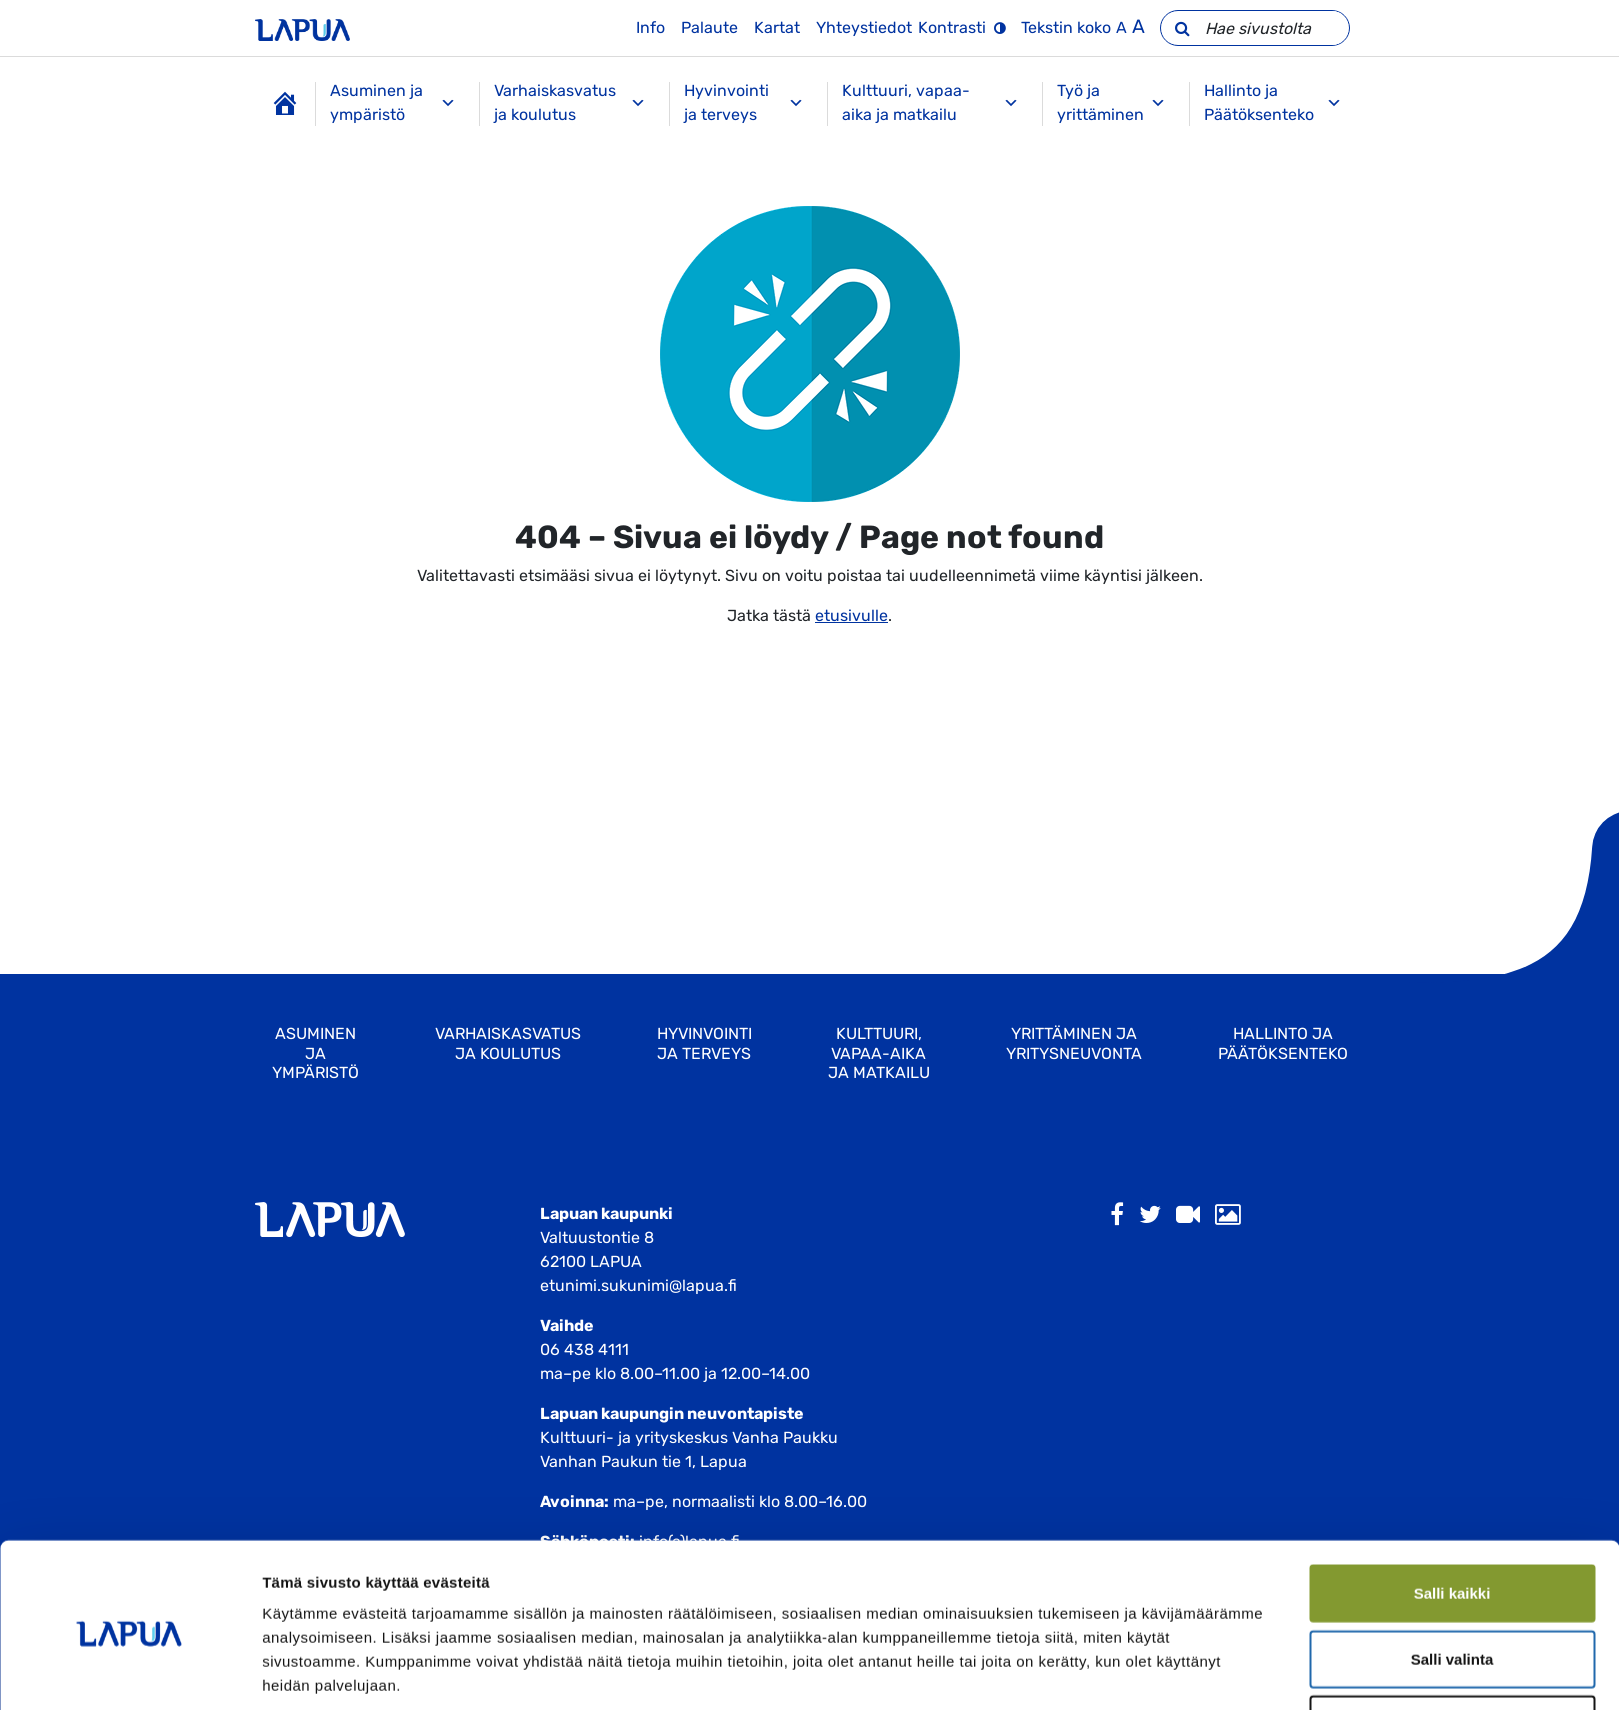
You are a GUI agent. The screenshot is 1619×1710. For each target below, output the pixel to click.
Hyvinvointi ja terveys (743, 102)
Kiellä (1452, 1644)
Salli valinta (1452, 1579)
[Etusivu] (285, 104)
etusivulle (851, 615)
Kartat (777, 27)
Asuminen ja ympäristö (393, 102)
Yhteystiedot (864, 27)
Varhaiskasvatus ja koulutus (570, 102)
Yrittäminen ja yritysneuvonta (1074, 1043)
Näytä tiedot (1069, 1670)
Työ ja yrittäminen (1111, 102)
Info (650, 27)
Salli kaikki (1452, 1513)
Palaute (709, 27)
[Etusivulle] (302, 28)
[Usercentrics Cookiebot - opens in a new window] (129, 1671)
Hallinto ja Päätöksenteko (1273, 102)
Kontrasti (952, 27)
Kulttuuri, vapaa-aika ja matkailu (930, 102)
